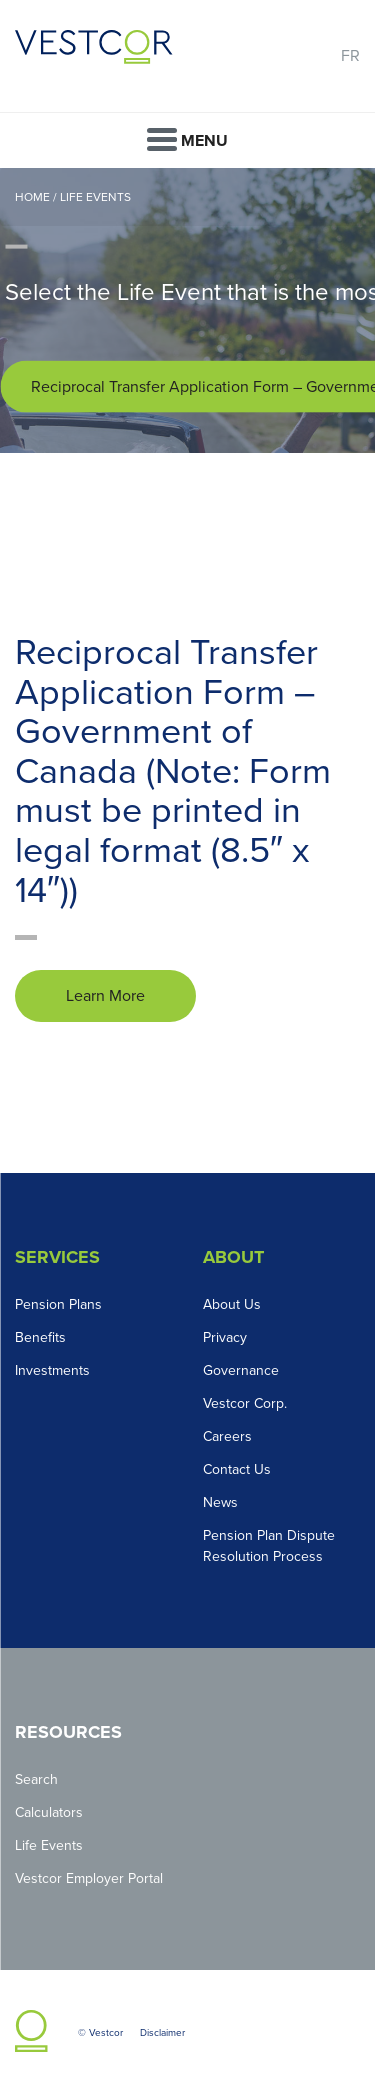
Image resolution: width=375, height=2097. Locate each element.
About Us (232, 1304)
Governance (241, 1370)
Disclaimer (162, 2033)
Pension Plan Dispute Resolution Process (269, 1546)
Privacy (225, 1337)
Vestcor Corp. (245, 1403)
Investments (52, 1370)
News (220, 1502)
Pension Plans (58, 1304)
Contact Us (237, 1469)
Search (36, 1779)
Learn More (105, 996)
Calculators (49, 1812)
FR (350, 56)
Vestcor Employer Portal (89, 1878)
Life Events (95, 197)
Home (32, 197)
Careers (227, 1436)
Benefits (40, 1337)
